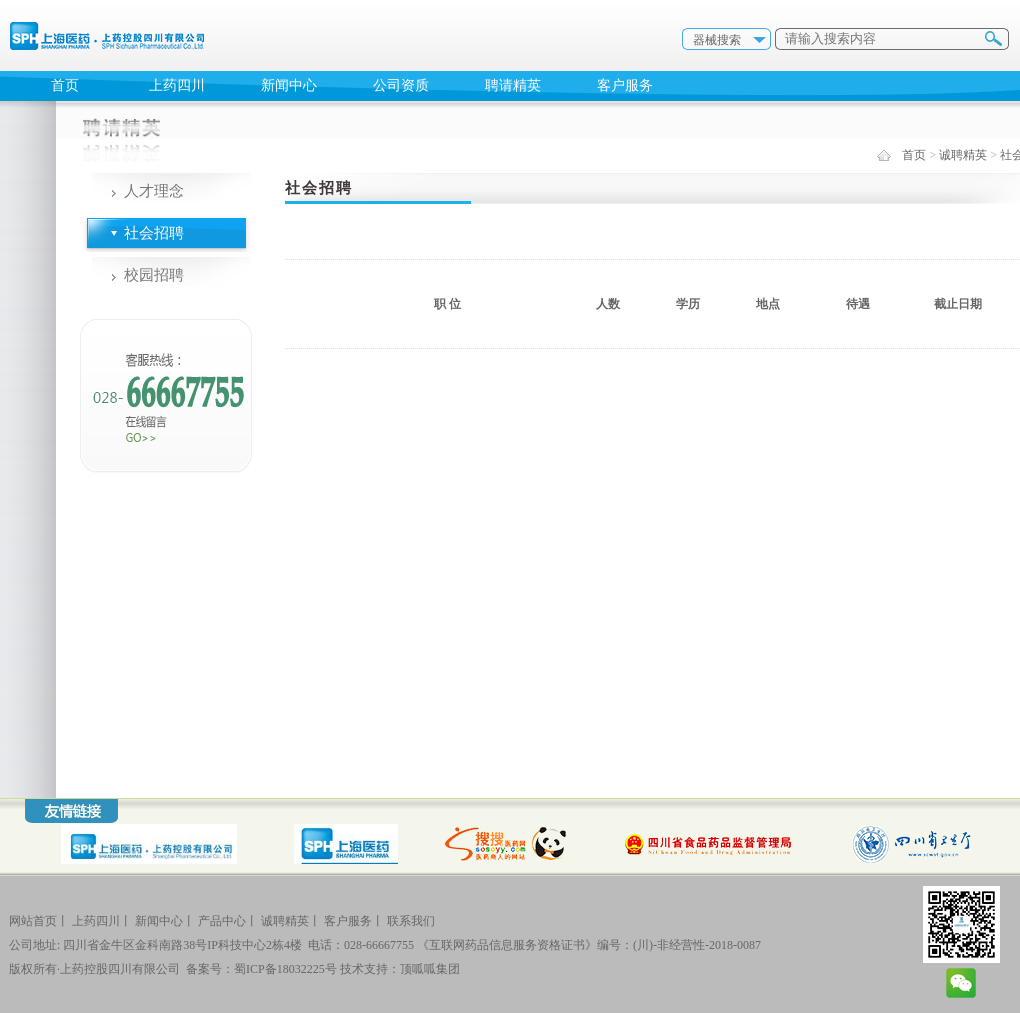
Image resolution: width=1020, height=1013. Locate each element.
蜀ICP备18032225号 (285, 969)
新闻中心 (289, 85)
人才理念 (154, 191)
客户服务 (625, 85)
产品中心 (222, 921)
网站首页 (33, 921)
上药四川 (177, 85)
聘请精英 (513, 85)
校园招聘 (154, 275)
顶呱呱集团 (430, 969)
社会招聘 (154, 233)
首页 (65, 85)
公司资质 (401, 85)
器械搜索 (717, 40)
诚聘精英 (963, 155)
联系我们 (411, 921)
